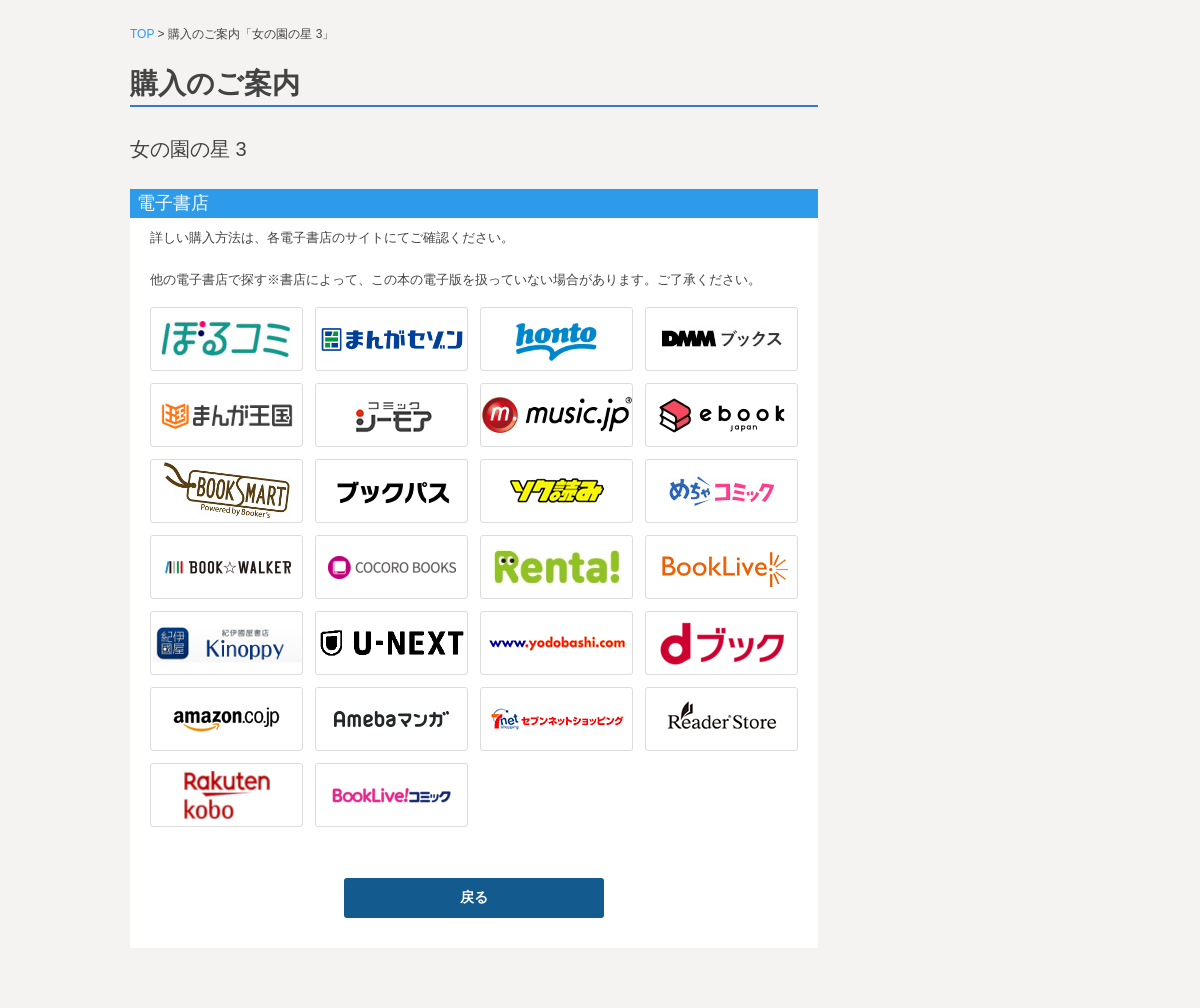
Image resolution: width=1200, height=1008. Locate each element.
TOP (142, 34)
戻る (474, 897)
